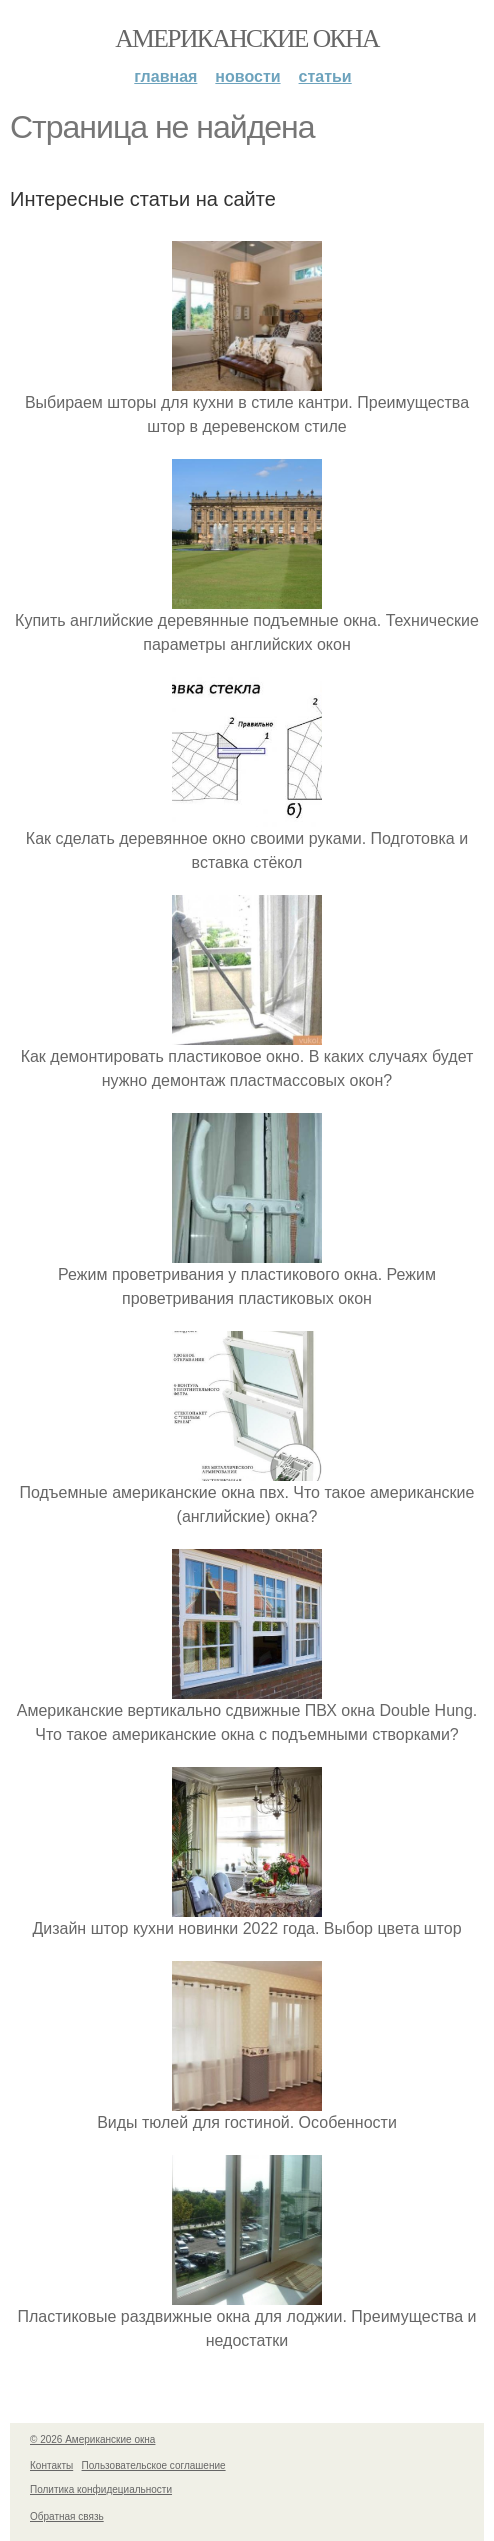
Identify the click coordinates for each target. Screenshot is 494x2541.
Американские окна (247, 38)
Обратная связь (67, 2516)
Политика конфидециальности (101, 2489)
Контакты (51, 2465)
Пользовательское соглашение (154, 2465)
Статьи (325, 76)
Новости (247, 76)
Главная (165, 76)
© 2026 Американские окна (92, 2439)
